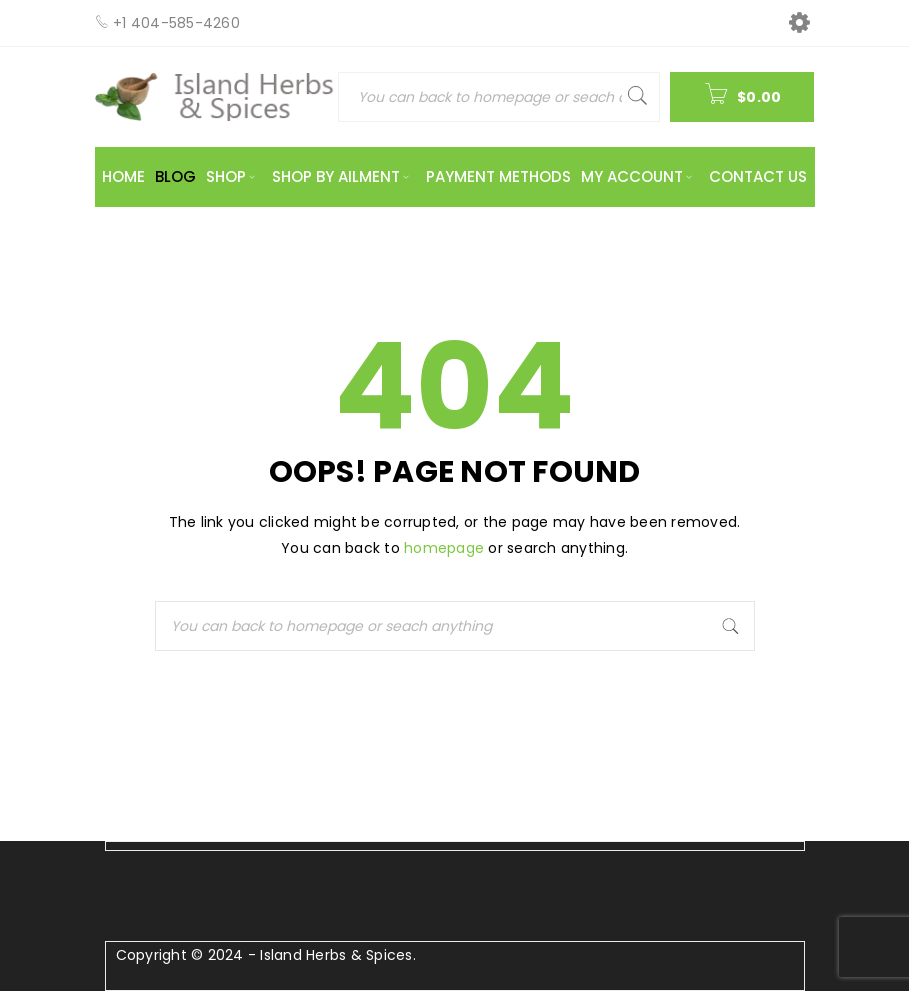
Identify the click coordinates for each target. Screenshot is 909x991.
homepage (444, 548)
